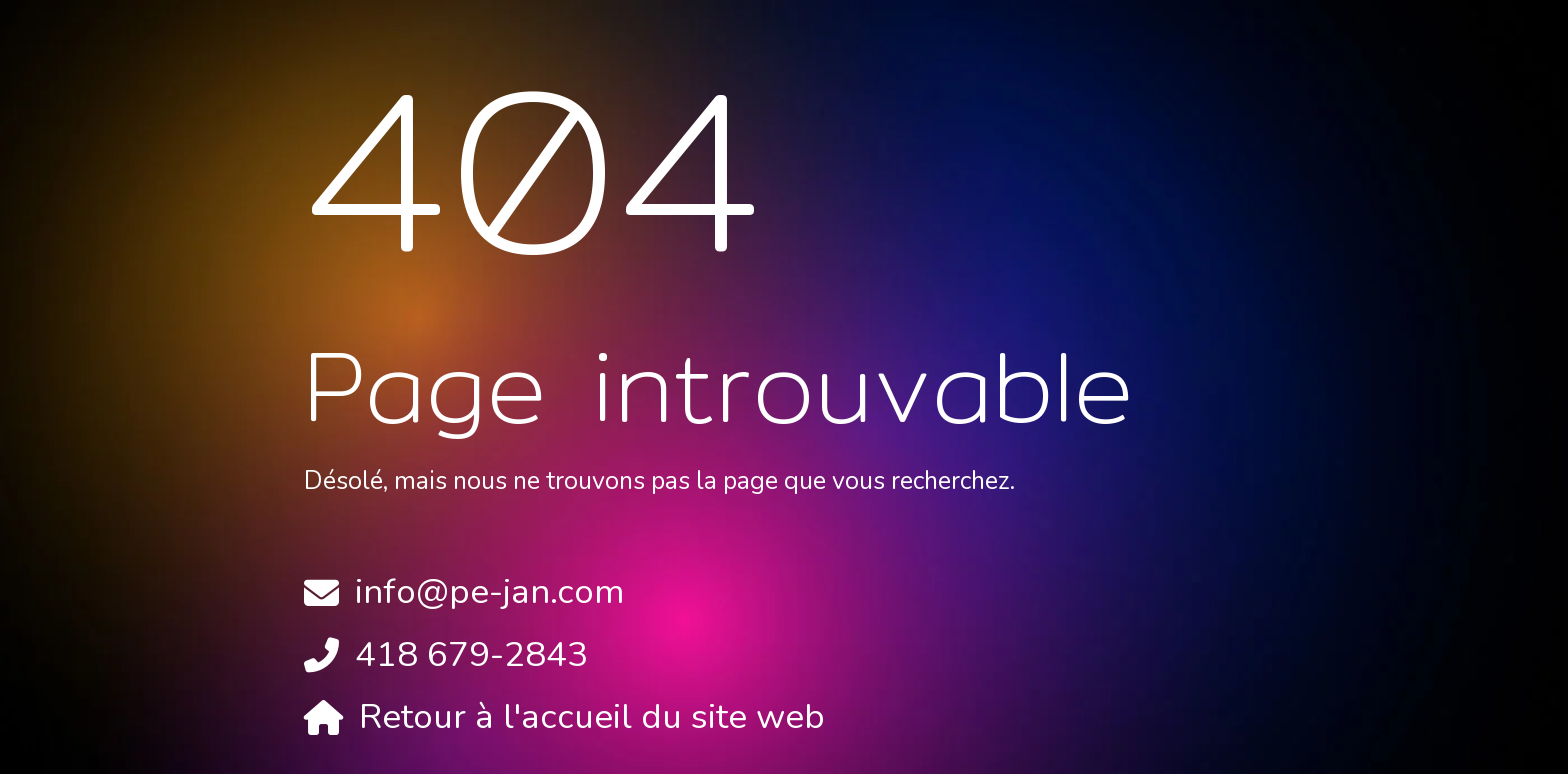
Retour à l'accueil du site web (592, 716)
